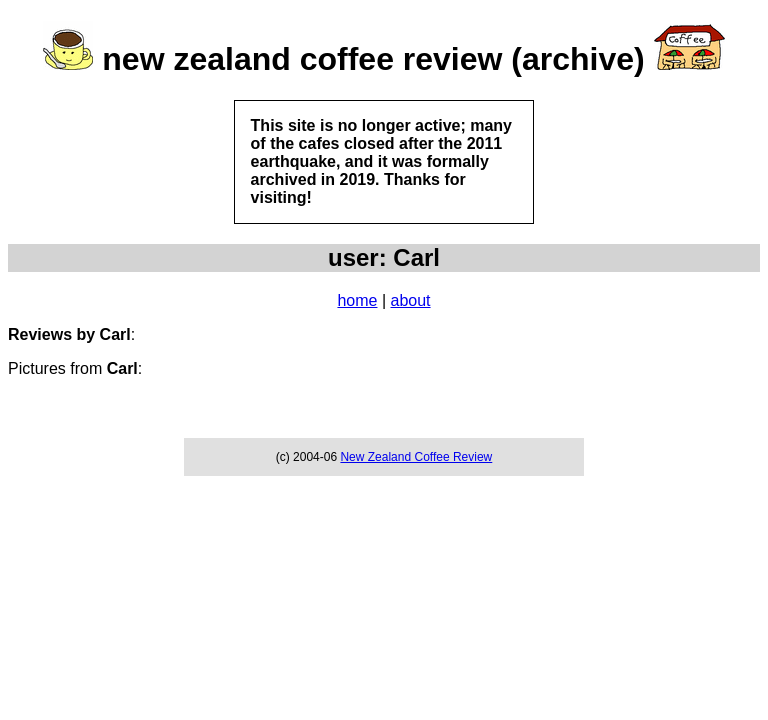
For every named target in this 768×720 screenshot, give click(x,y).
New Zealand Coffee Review (416, 457)
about (411, 300)
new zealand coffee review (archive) (373, 59)
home (357, 300)
